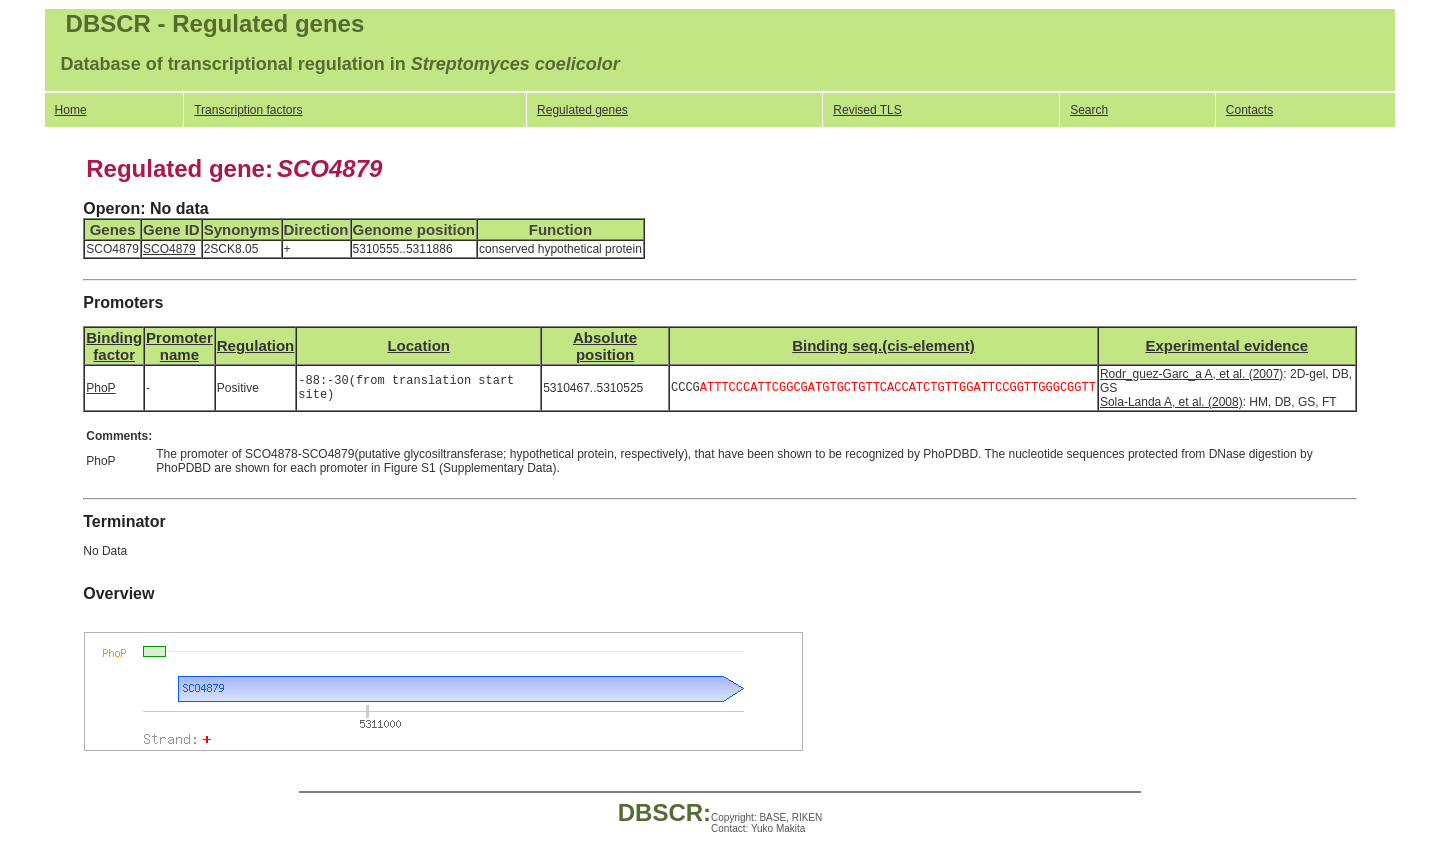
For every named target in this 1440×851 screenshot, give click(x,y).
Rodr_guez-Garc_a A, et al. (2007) (1191, 374)
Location (418, 345)
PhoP (100, 388)
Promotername (179, 346)
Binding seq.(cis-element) (883, 345)
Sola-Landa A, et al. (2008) (1171, 402)
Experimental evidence (1226, 345)
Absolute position (605, 346)
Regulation (256, 345)
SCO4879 (169, 249)
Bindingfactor (114, 346)
